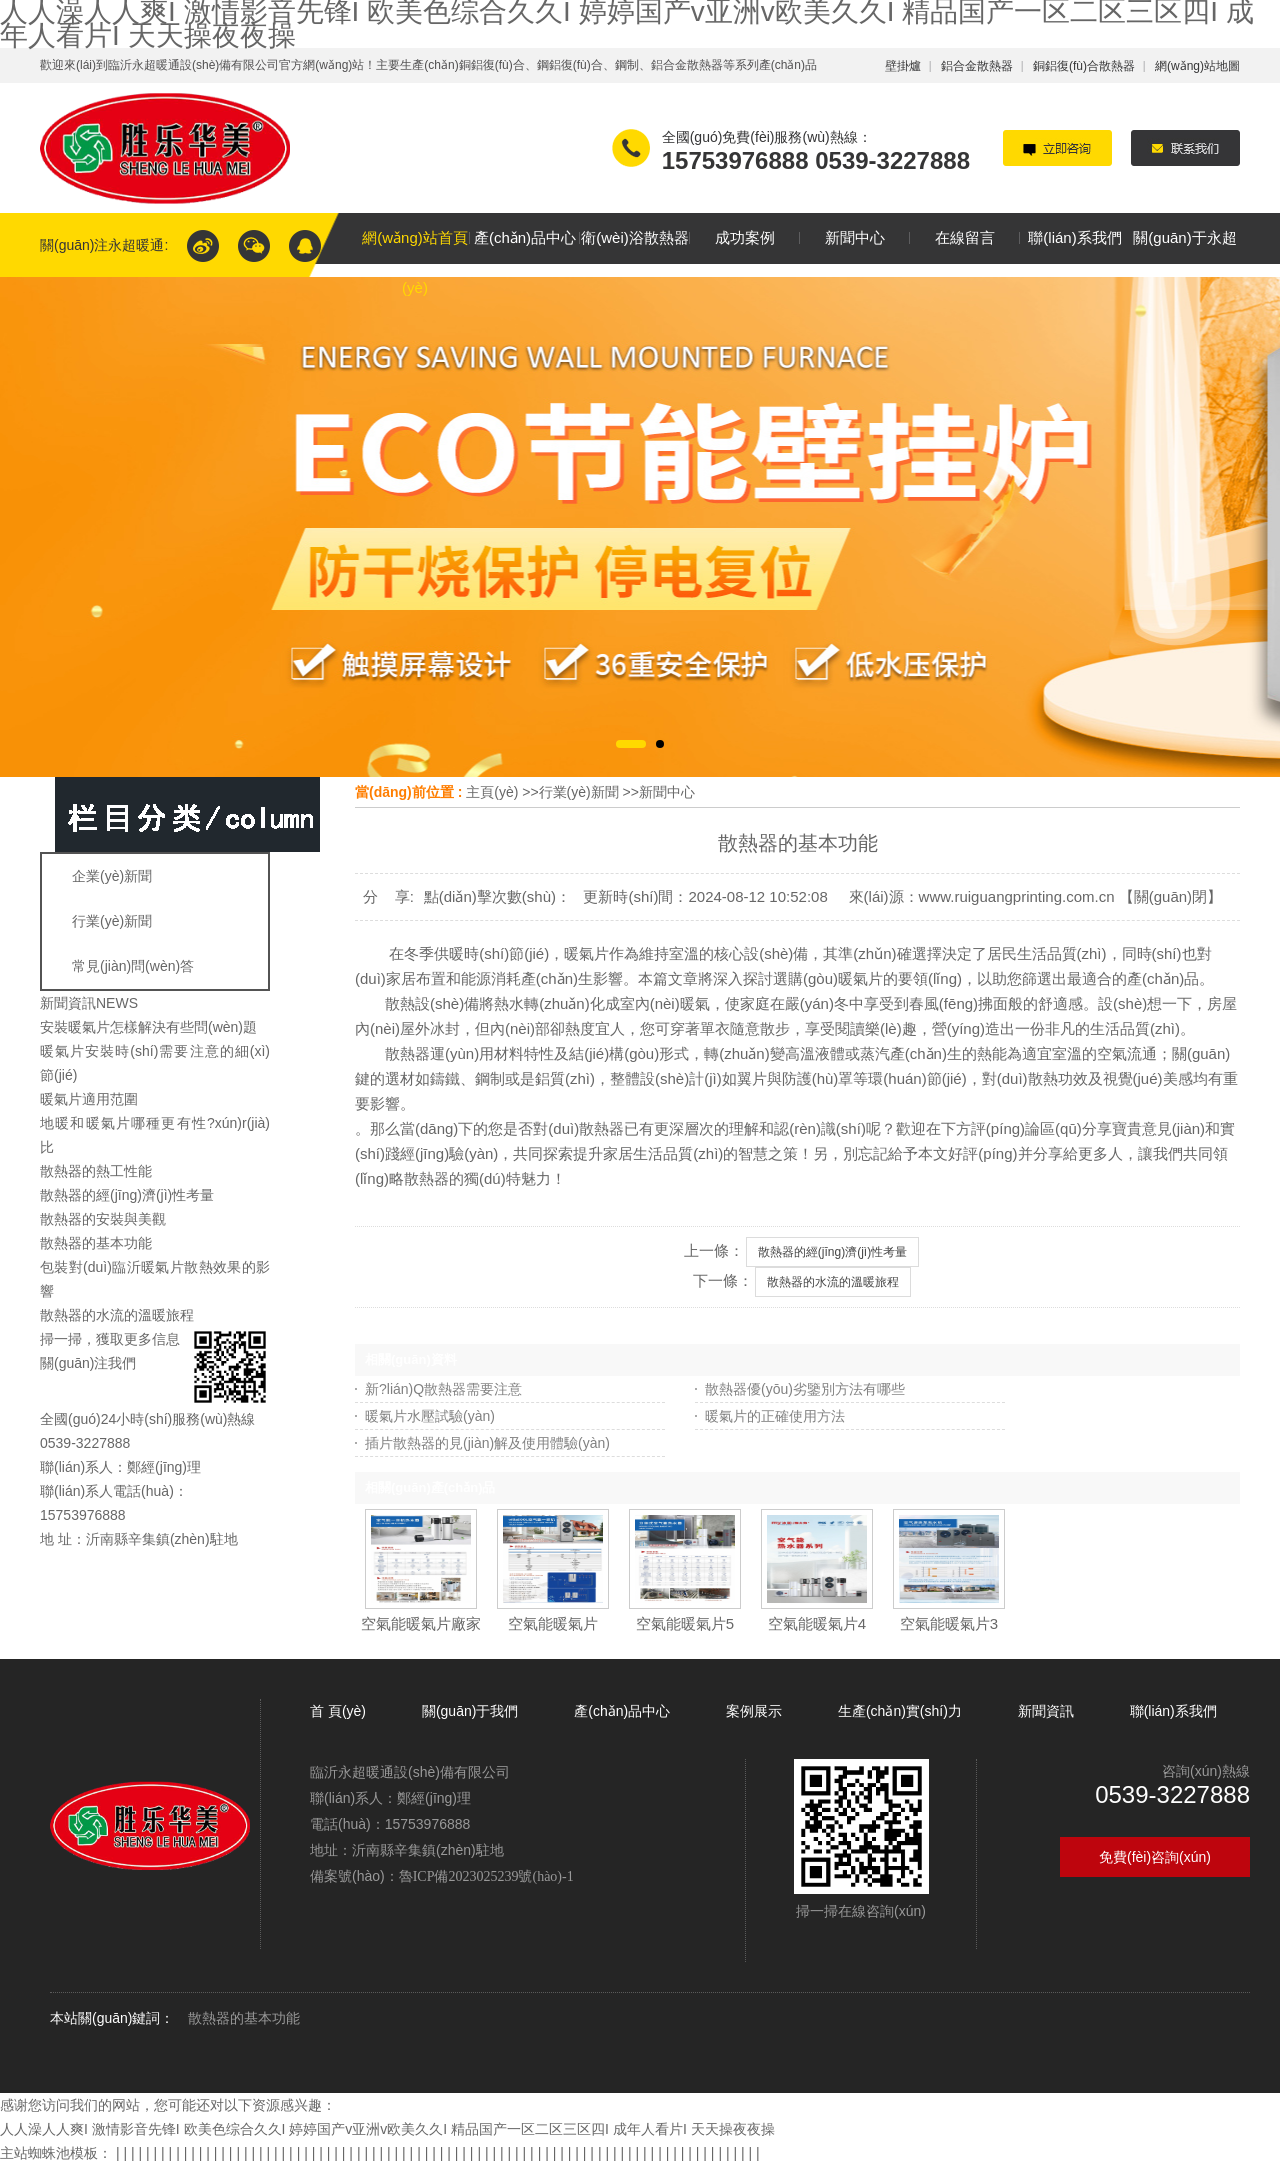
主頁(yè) (492, 792)
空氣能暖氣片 (553, 1623)
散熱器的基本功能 (96, 1243)
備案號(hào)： (442, 1876)
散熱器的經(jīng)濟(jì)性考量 (127, 1195)
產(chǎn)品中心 (622, 1711)
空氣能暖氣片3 (949, 1623)
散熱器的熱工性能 (96, 1171)
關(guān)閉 (1170, 896)
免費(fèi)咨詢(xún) (1155, 1857)
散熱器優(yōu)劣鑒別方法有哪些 (805, 1389)
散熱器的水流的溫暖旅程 (117, 1315)
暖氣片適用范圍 (89, 1099)
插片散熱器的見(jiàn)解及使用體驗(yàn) (487, 1443)
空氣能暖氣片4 (817, 1623)
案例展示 (754, 1711)
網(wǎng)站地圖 (1197, 66)
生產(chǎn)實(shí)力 (900, 1711)
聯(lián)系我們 (1173, 1711)
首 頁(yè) (340, 1711)
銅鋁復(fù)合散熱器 (1084, 66)
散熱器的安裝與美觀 (103, 1219)
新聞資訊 (1046, 1711)
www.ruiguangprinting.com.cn (1017, 896)
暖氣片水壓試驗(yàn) (430, 1416)
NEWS (117, 1003)
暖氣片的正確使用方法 (775, 1416)
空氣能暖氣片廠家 (421, 1623)
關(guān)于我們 (470, 1711)
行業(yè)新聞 (579, 792)
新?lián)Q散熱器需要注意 (443, 1389)
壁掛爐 (903, 66)
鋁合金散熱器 (977, 66)
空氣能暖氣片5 (685, 1623)
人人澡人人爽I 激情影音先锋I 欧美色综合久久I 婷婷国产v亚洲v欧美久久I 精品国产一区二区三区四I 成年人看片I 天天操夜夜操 (387, 2129)
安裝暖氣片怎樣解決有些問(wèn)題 (148, 1027)
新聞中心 (667, 792)
